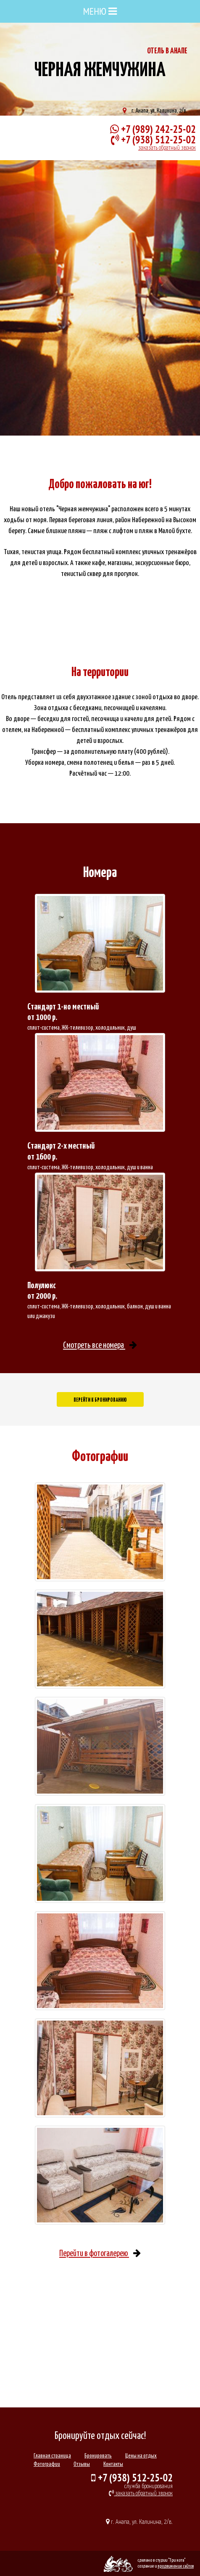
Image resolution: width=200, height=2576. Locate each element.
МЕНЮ (100, 11)
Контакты (113, 2464)
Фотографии (47, 2464)
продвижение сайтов (176, 2566)
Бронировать (98, 2456)
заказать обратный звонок (167, 148)
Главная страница (52, 2456)
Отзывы (82, 2464)
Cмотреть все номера (100, 1346)
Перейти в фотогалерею (100, 2254)
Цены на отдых (141, 2456)
